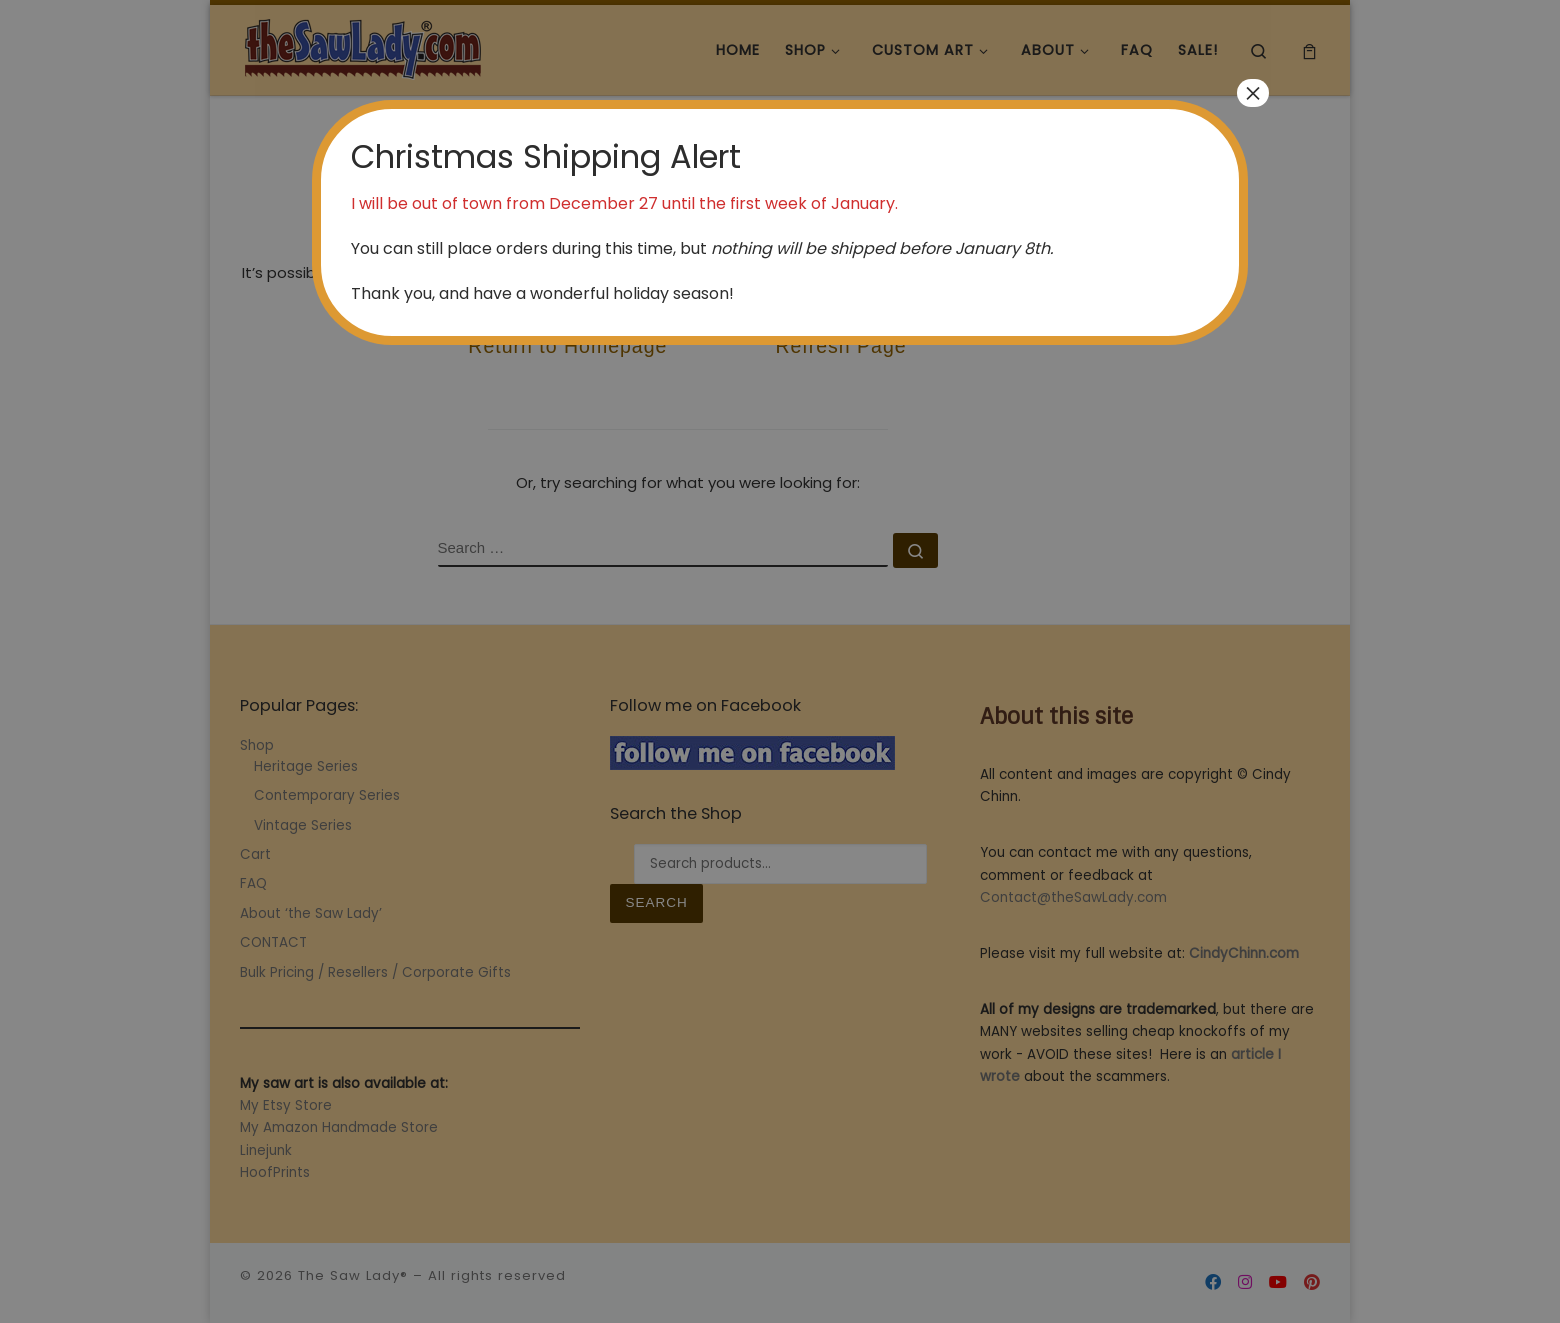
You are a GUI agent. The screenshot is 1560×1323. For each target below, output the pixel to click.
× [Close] (1253, 93)
